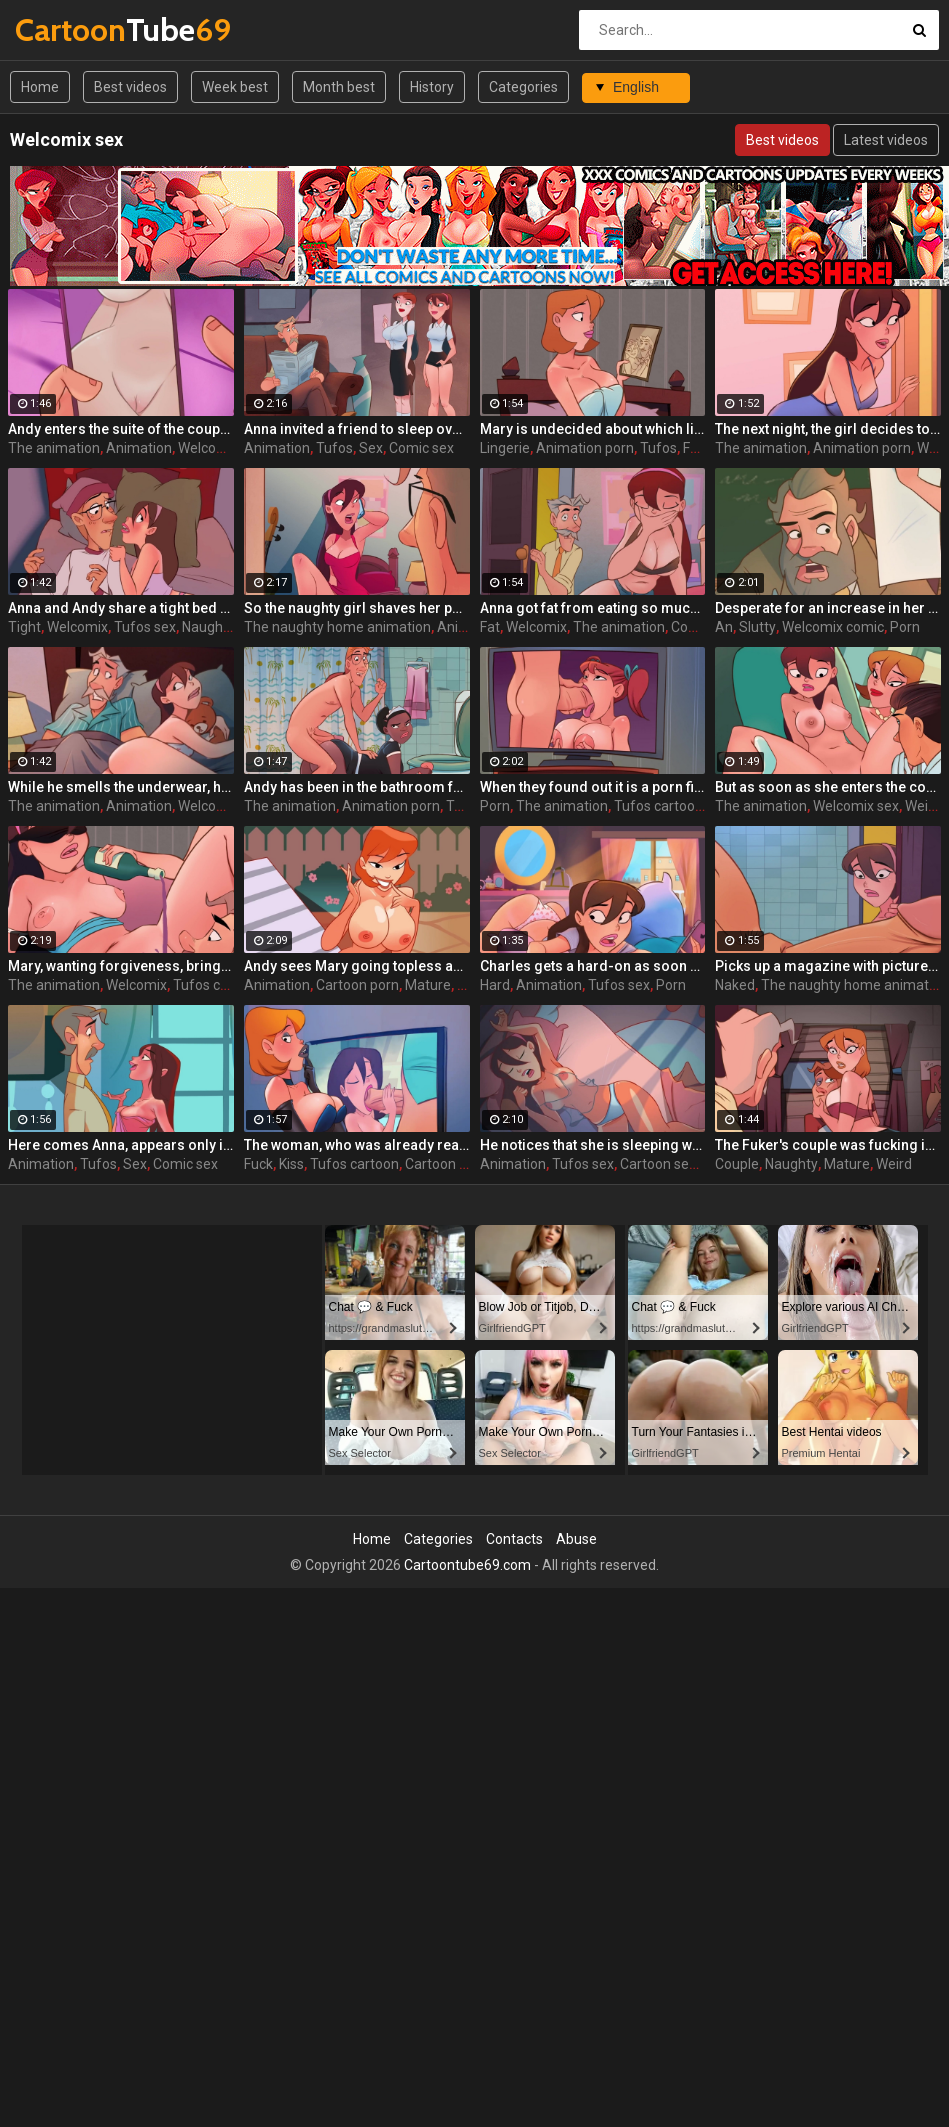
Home (40, 87)
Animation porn (585, 448)
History (432, 87)
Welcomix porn (224, 448)
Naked (735, 985)
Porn (905, 627)
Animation (139, 448)
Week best (235, 87)
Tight (24, 627)
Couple (737, 1164)
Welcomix (77, 627)
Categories (523, 87)
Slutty (757, 627)
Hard (495, 985)
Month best (339, 87)
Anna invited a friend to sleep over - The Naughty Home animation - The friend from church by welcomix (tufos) (357, 429)
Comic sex (421, 448)
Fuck (258, 1164)
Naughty (208, 627)
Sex (371, 448)
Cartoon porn (357, 985)
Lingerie (505, 448)
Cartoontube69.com (467, 1565)
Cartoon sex (443, 1164)
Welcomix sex (221, 806)
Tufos (334, 448)
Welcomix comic (833, 627)
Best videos (130, 87)
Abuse (576, 1539)
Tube (67, 29)
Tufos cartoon (658, 806)
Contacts (514, 1539)
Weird (894, 1164)
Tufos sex (145, 627)
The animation (54, 448)
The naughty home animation (337, 627)
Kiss (291, 1164)
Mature (428, 985)
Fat (490, 627)
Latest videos (886, 140)
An (724, 627)
